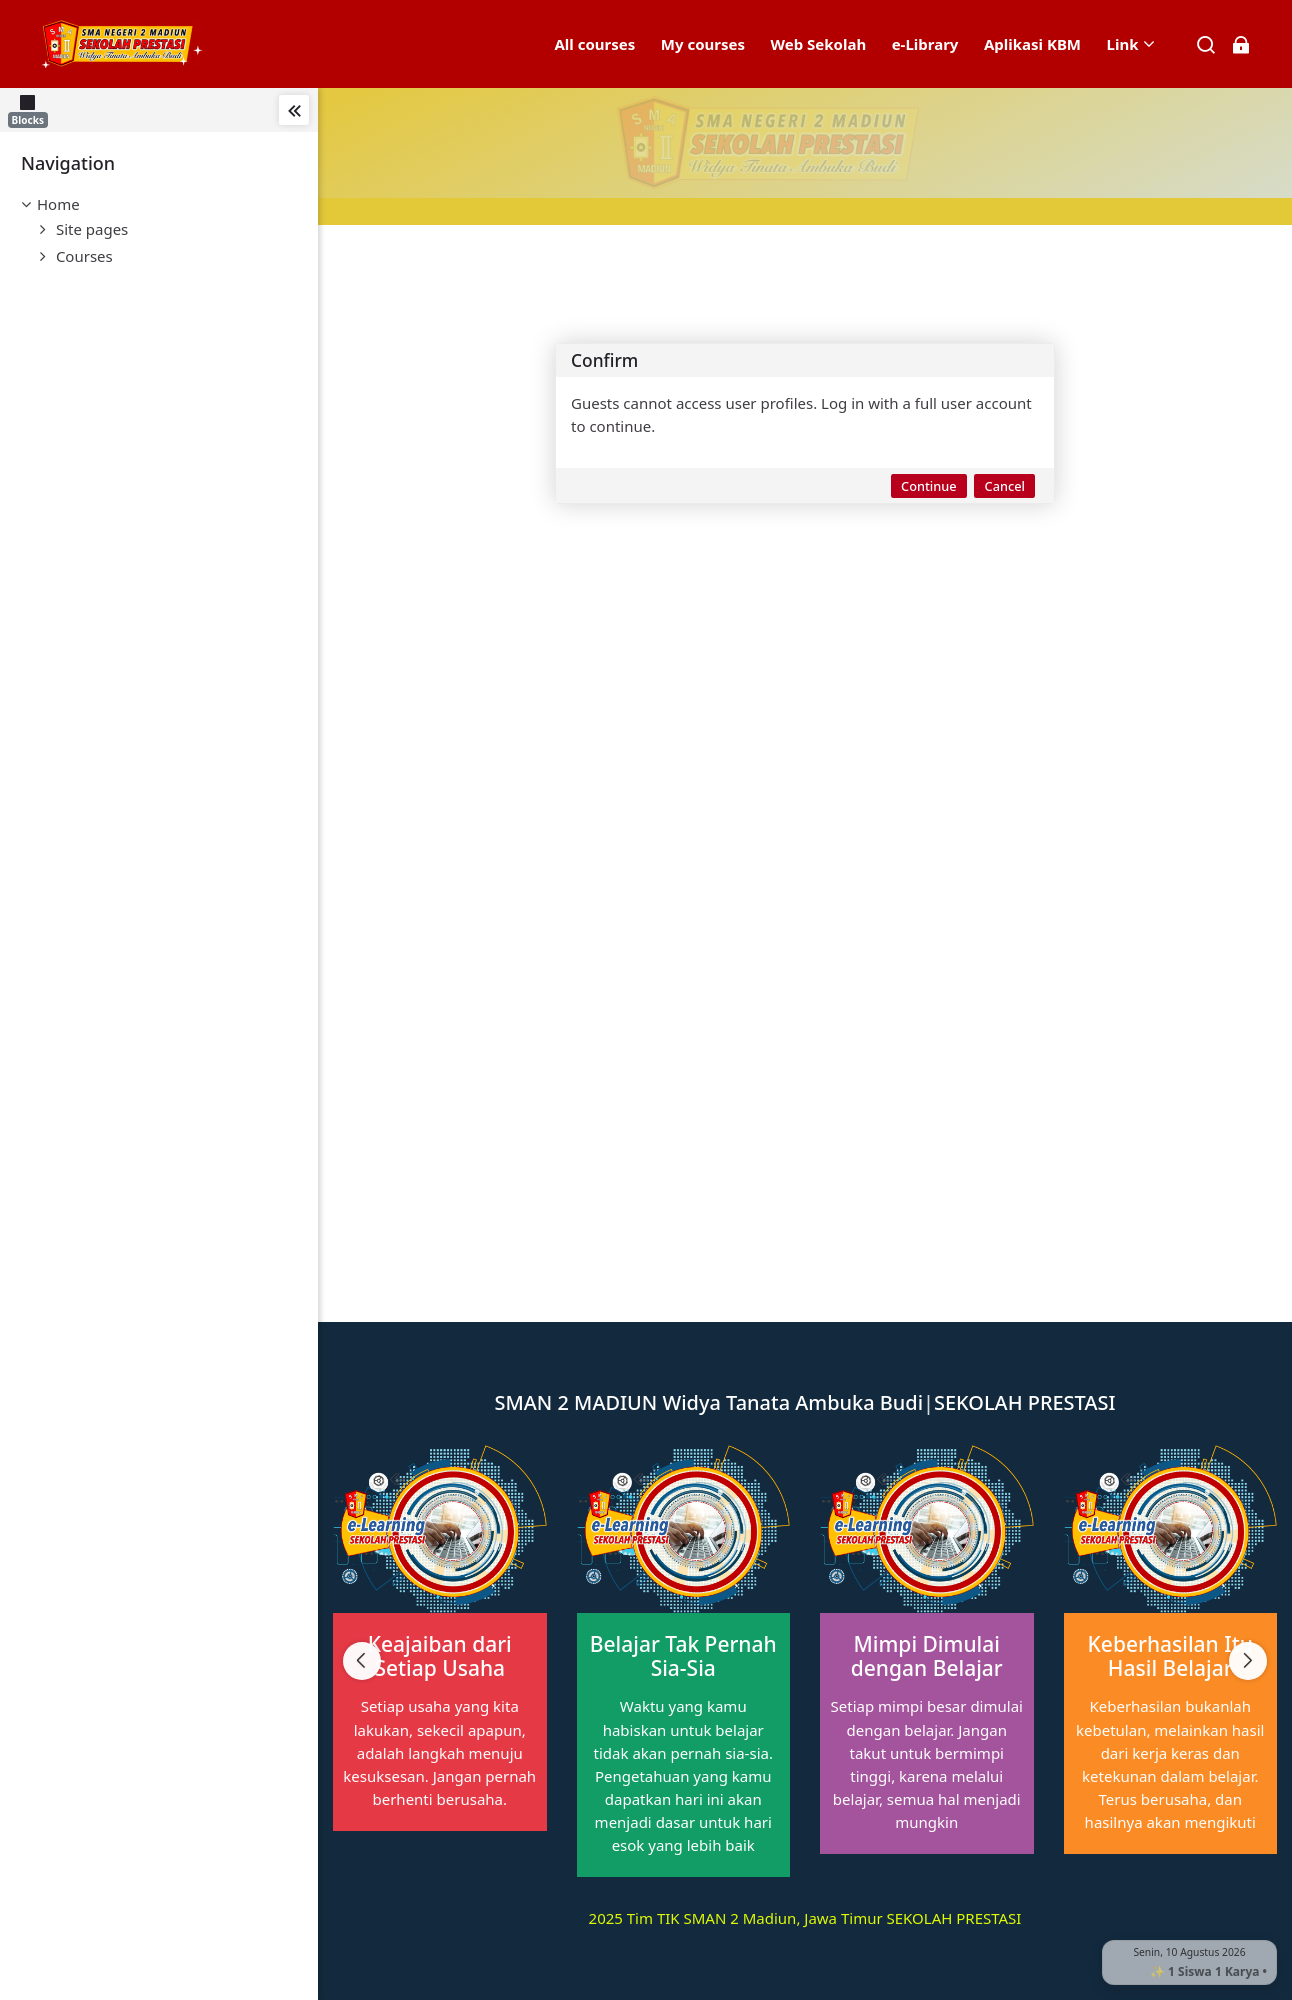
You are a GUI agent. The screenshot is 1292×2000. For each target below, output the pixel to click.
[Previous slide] (362, 1661)
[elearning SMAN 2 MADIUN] (122, 44)
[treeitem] (159, 204)
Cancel (1005, 486)
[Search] (1206, 44)
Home (58, 204)
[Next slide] (1248, 1661)
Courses (84, 256)
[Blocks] (32, 109)
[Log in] (1240, 44)
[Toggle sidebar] (294, 110)
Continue (929, 486)
